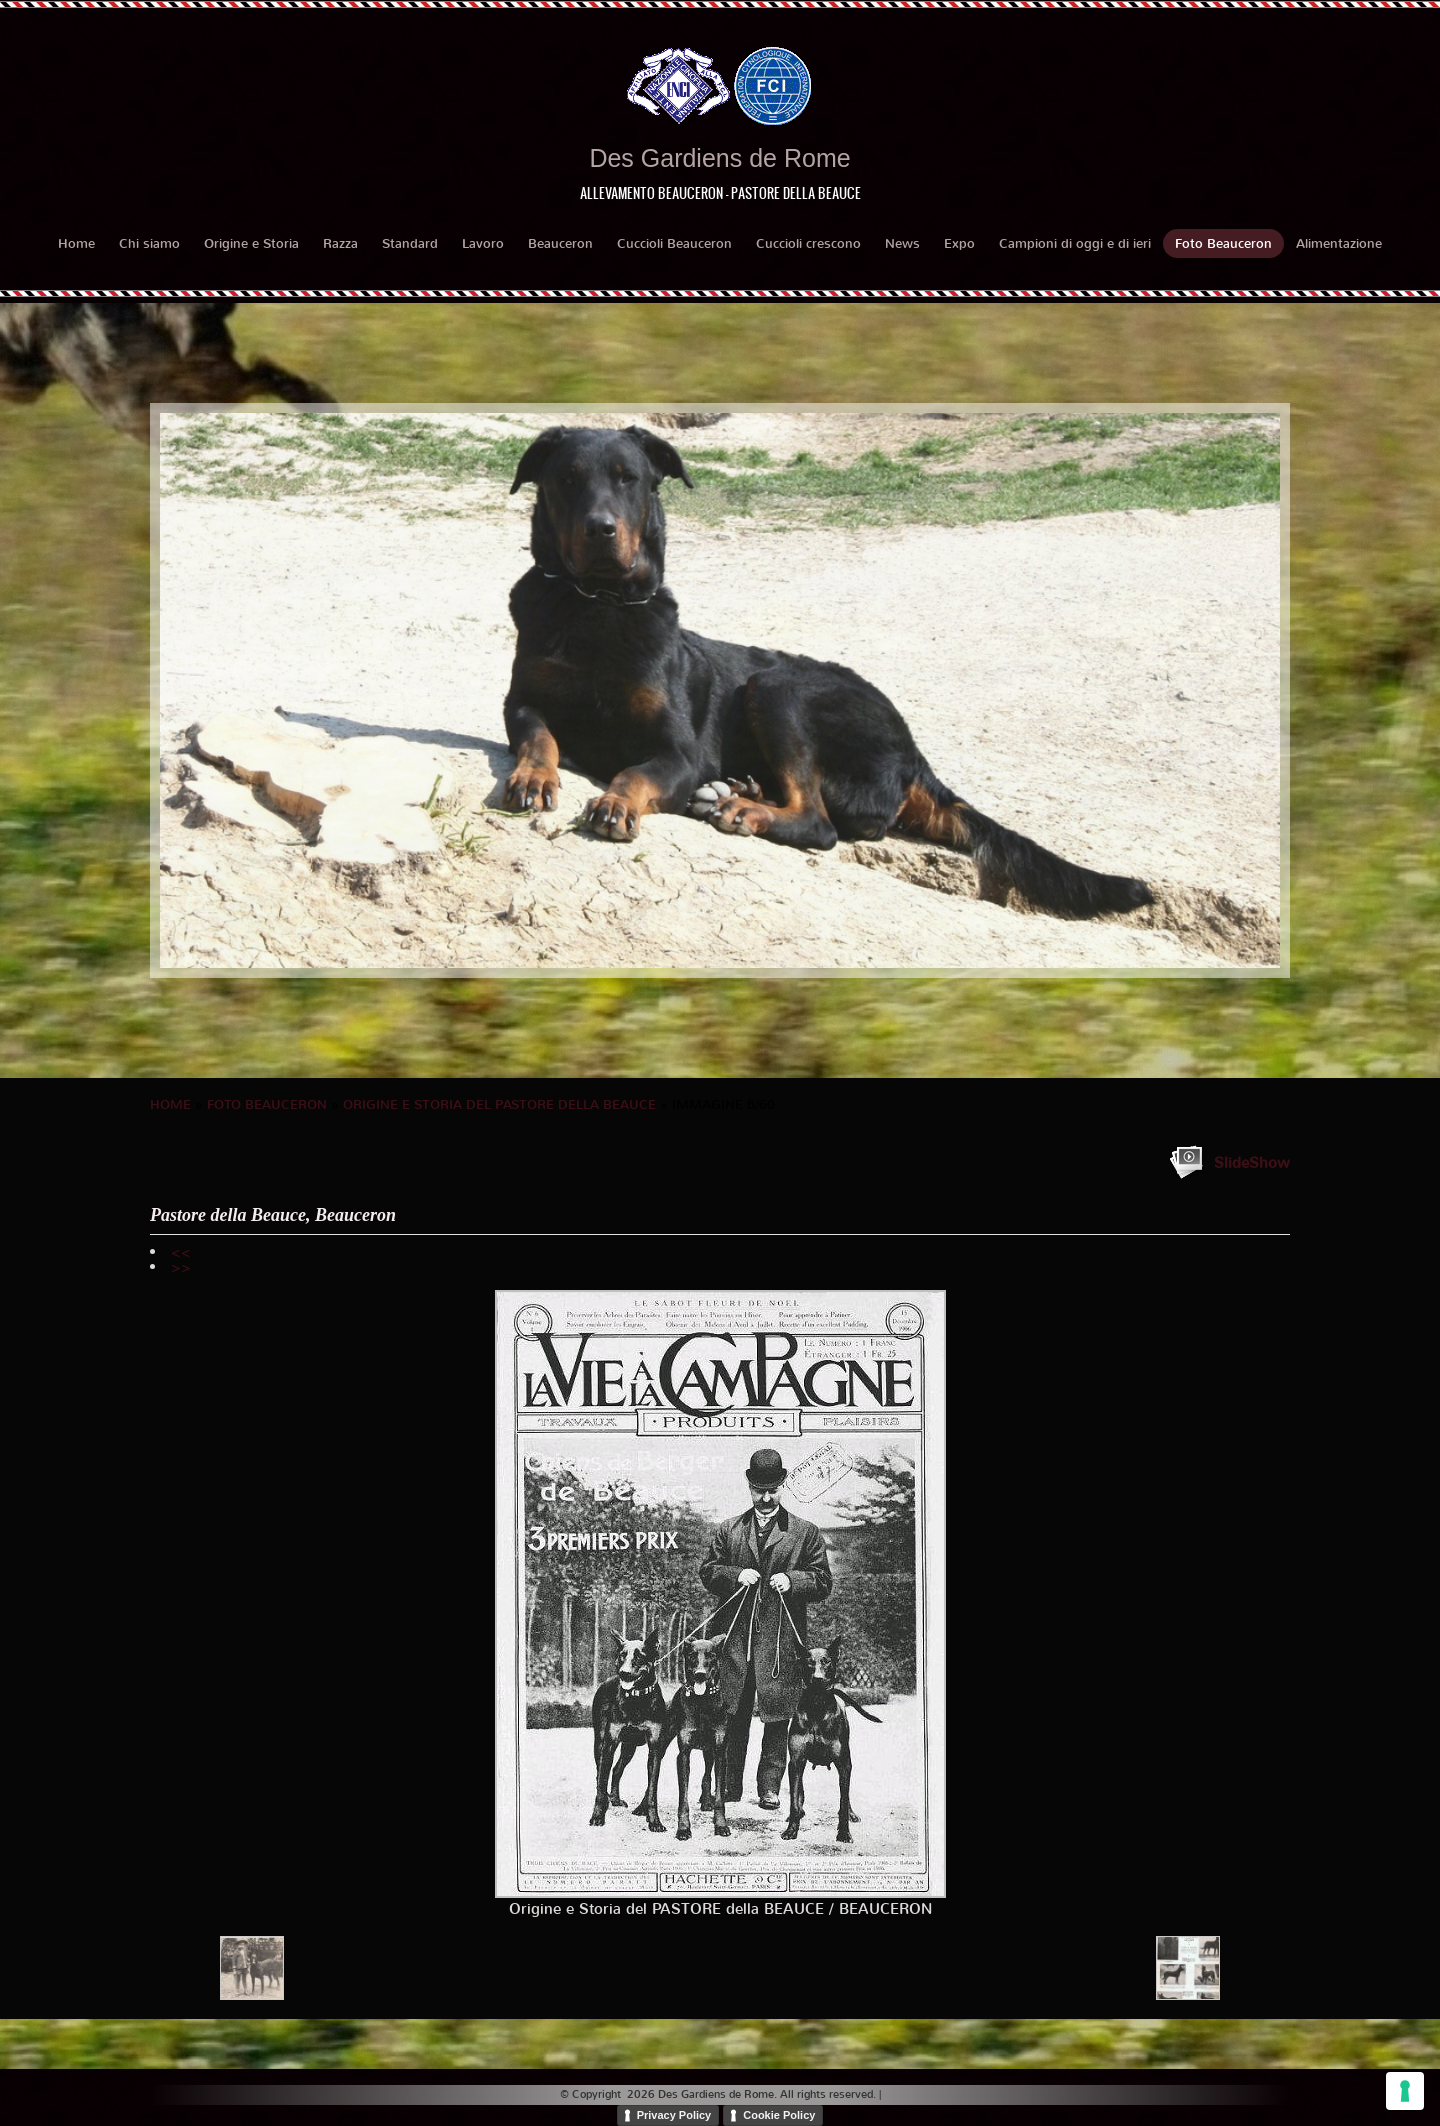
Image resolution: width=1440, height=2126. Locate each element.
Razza (340, 243)
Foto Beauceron (1223, 243)
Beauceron (560, 243)
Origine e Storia (251, 243)
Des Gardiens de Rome (719, 158)
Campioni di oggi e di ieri (1075, 243)
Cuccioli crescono (808, 243)
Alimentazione (1339, 243)
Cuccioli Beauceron (674, 243)
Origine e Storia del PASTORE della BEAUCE (499, 1104)
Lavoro (483, 243)
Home (76, 243)
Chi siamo (149, 243)
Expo (959, 243)
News (902, 243)
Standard (410, 243)
